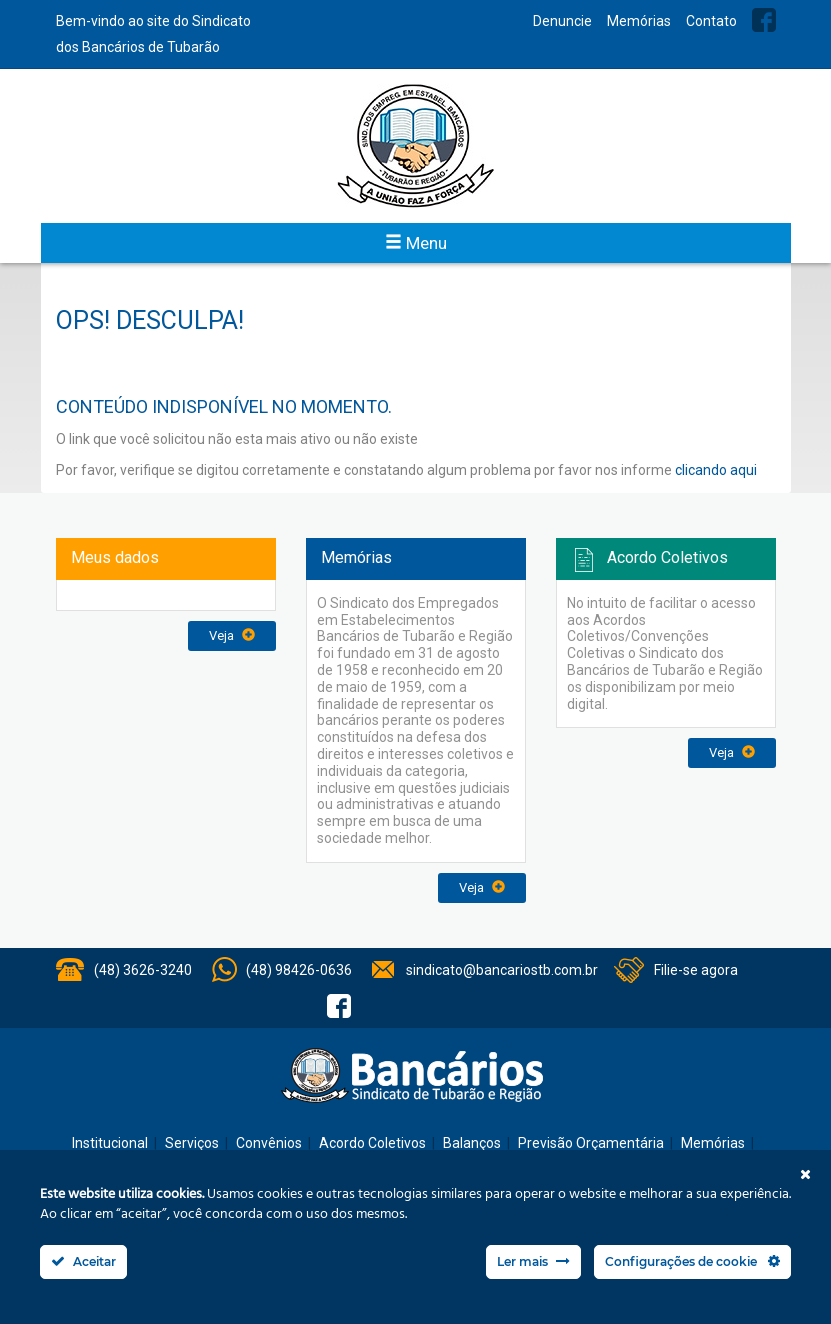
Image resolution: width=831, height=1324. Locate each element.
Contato (711, 21)
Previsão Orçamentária (591, 1143)
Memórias (639, 21)
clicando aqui (716, 470)
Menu (416, 243)
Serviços (192, 1143)
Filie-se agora (696, 970)
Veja (232, 635)
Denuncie (562, 21)
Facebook (764, 20)
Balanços (472, 1143)
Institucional (110, 1143)
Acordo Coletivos (372, 1143)
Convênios (269, 1143)
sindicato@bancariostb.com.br (502, 970)
